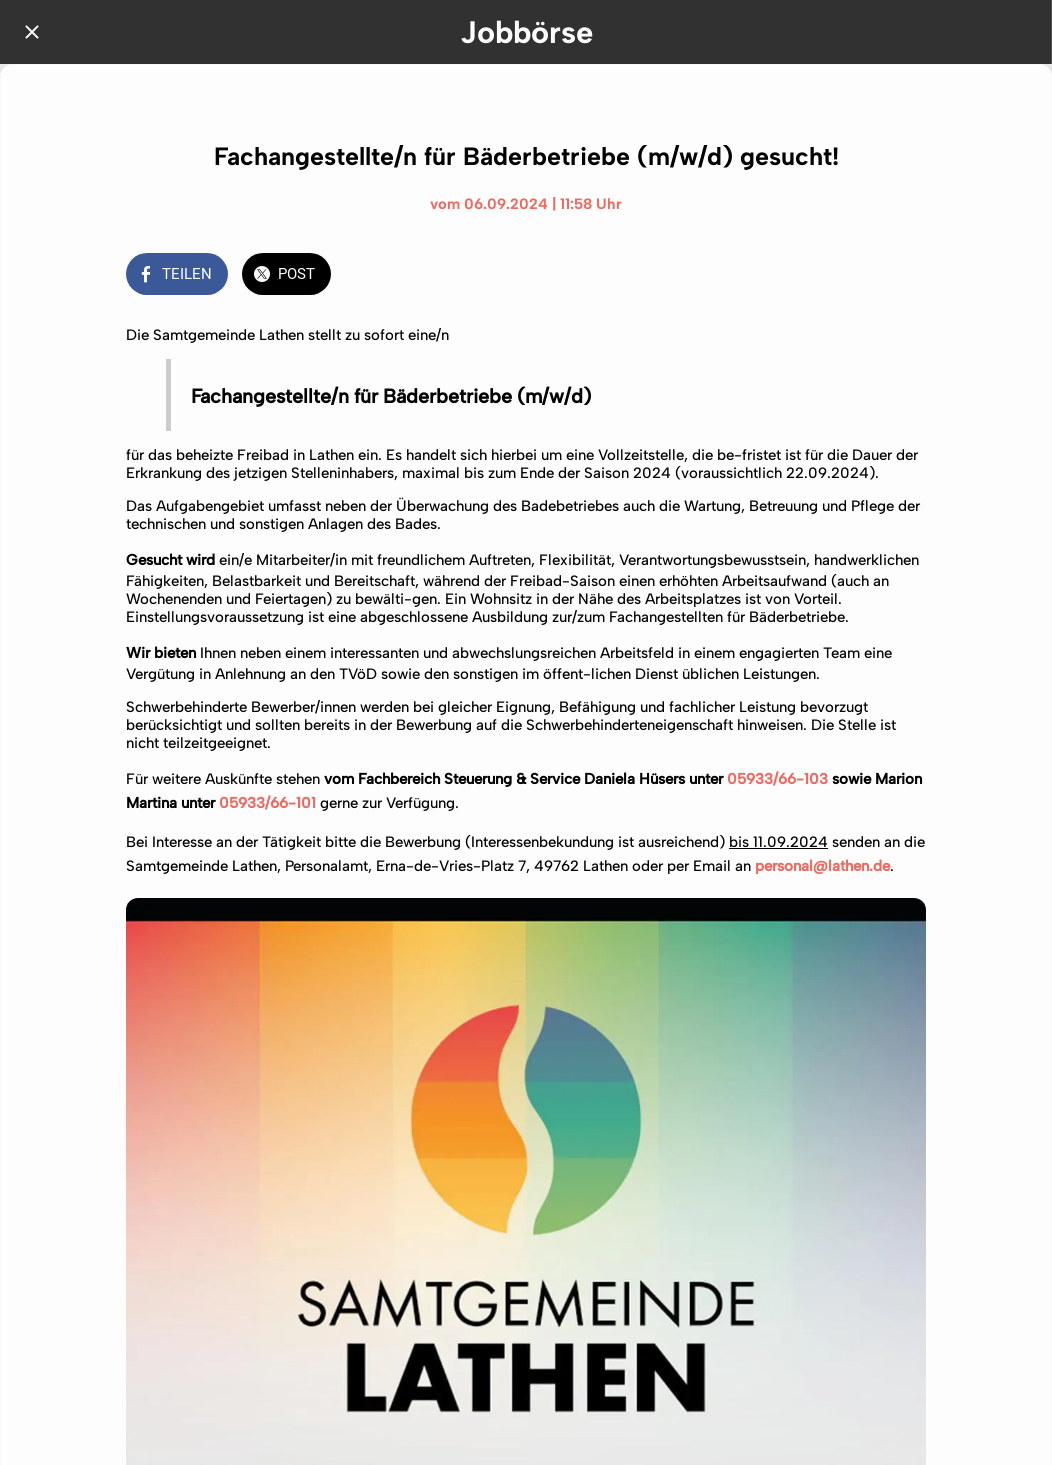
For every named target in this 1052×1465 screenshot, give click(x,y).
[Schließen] (32, 32)
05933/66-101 (267, 803)
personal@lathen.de (820, 866)
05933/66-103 (777, 779)
